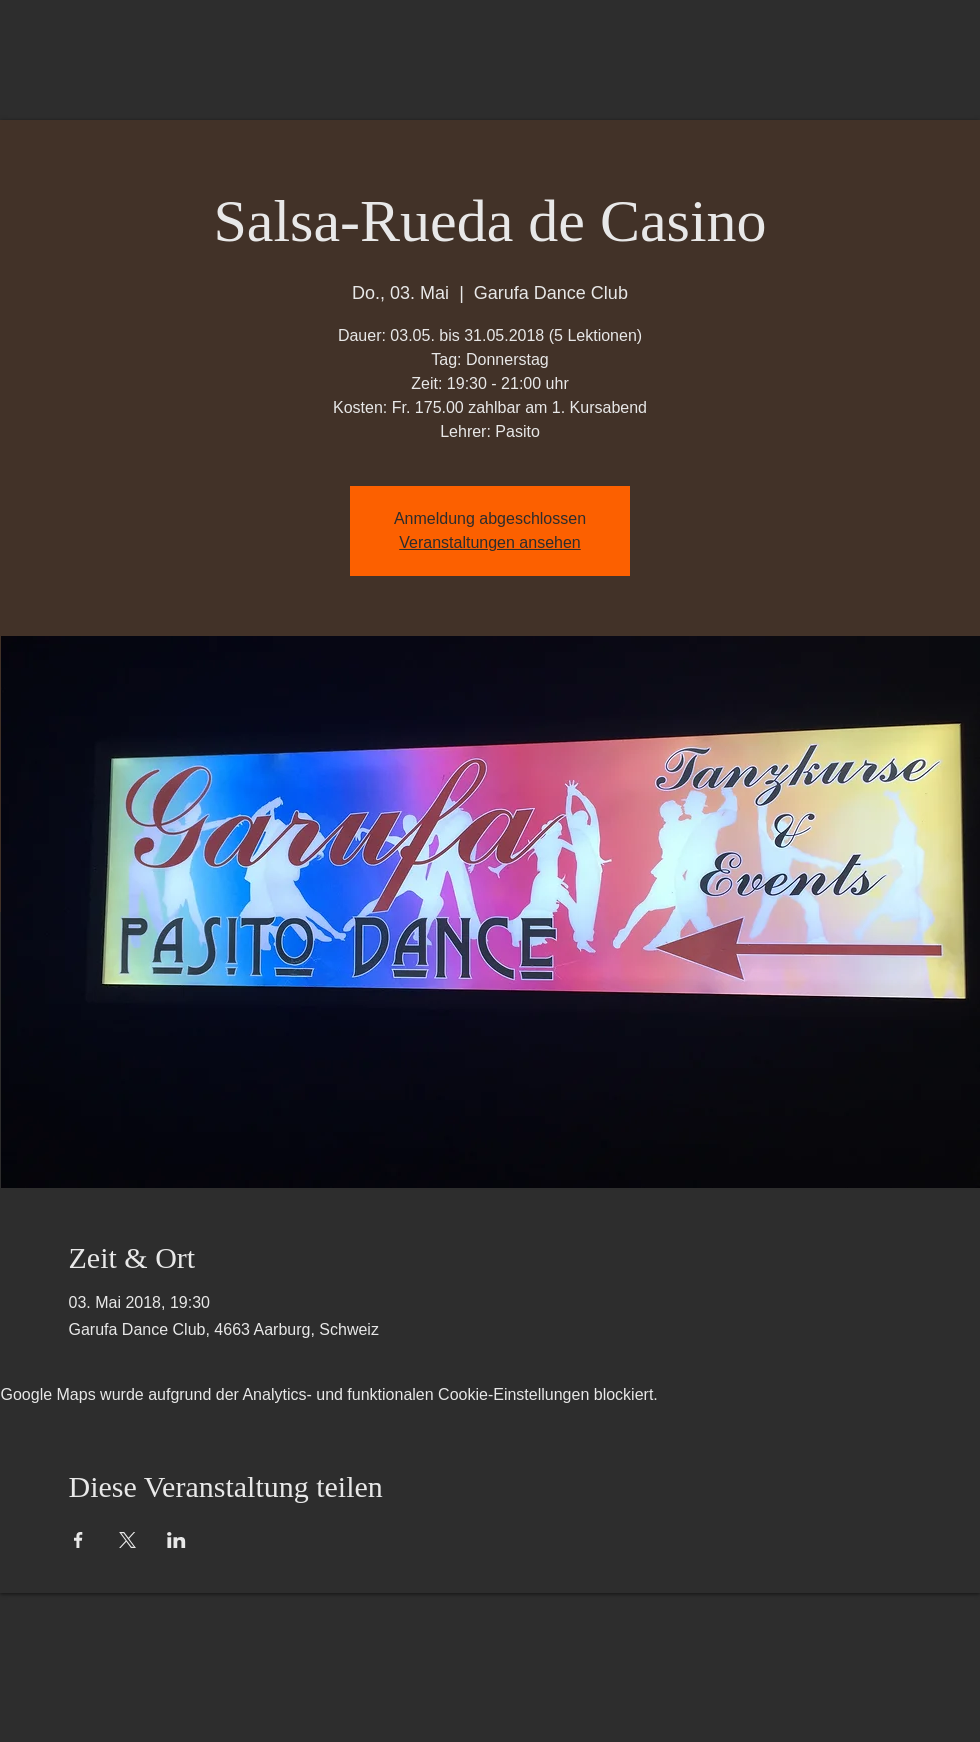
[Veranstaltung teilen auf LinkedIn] (176, 1540)
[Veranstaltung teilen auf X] (127, 1540)
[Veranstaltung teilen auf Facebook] (78, 1540)
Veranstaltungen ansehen (489, 542)
